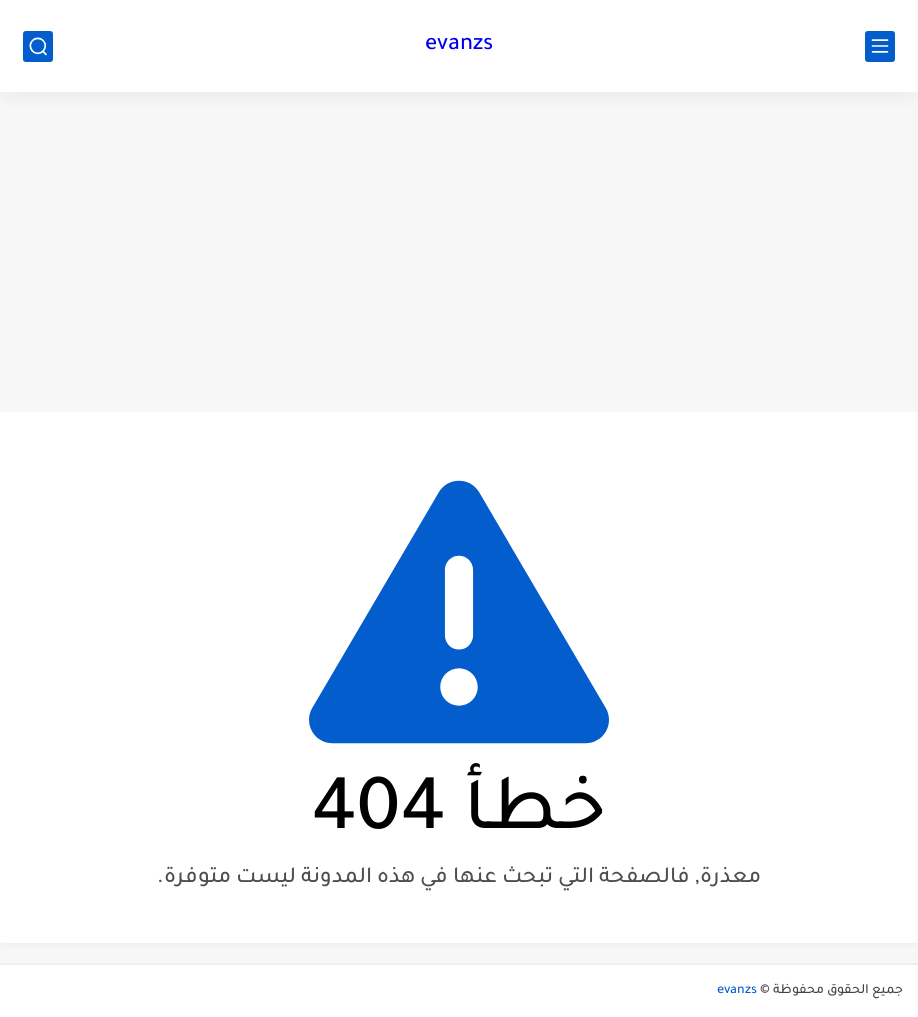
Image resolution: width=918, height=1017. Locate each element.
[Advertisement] (459, 252)
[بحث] (38, 46)
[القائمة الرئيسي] (880, 46)
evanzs (459, 46)
